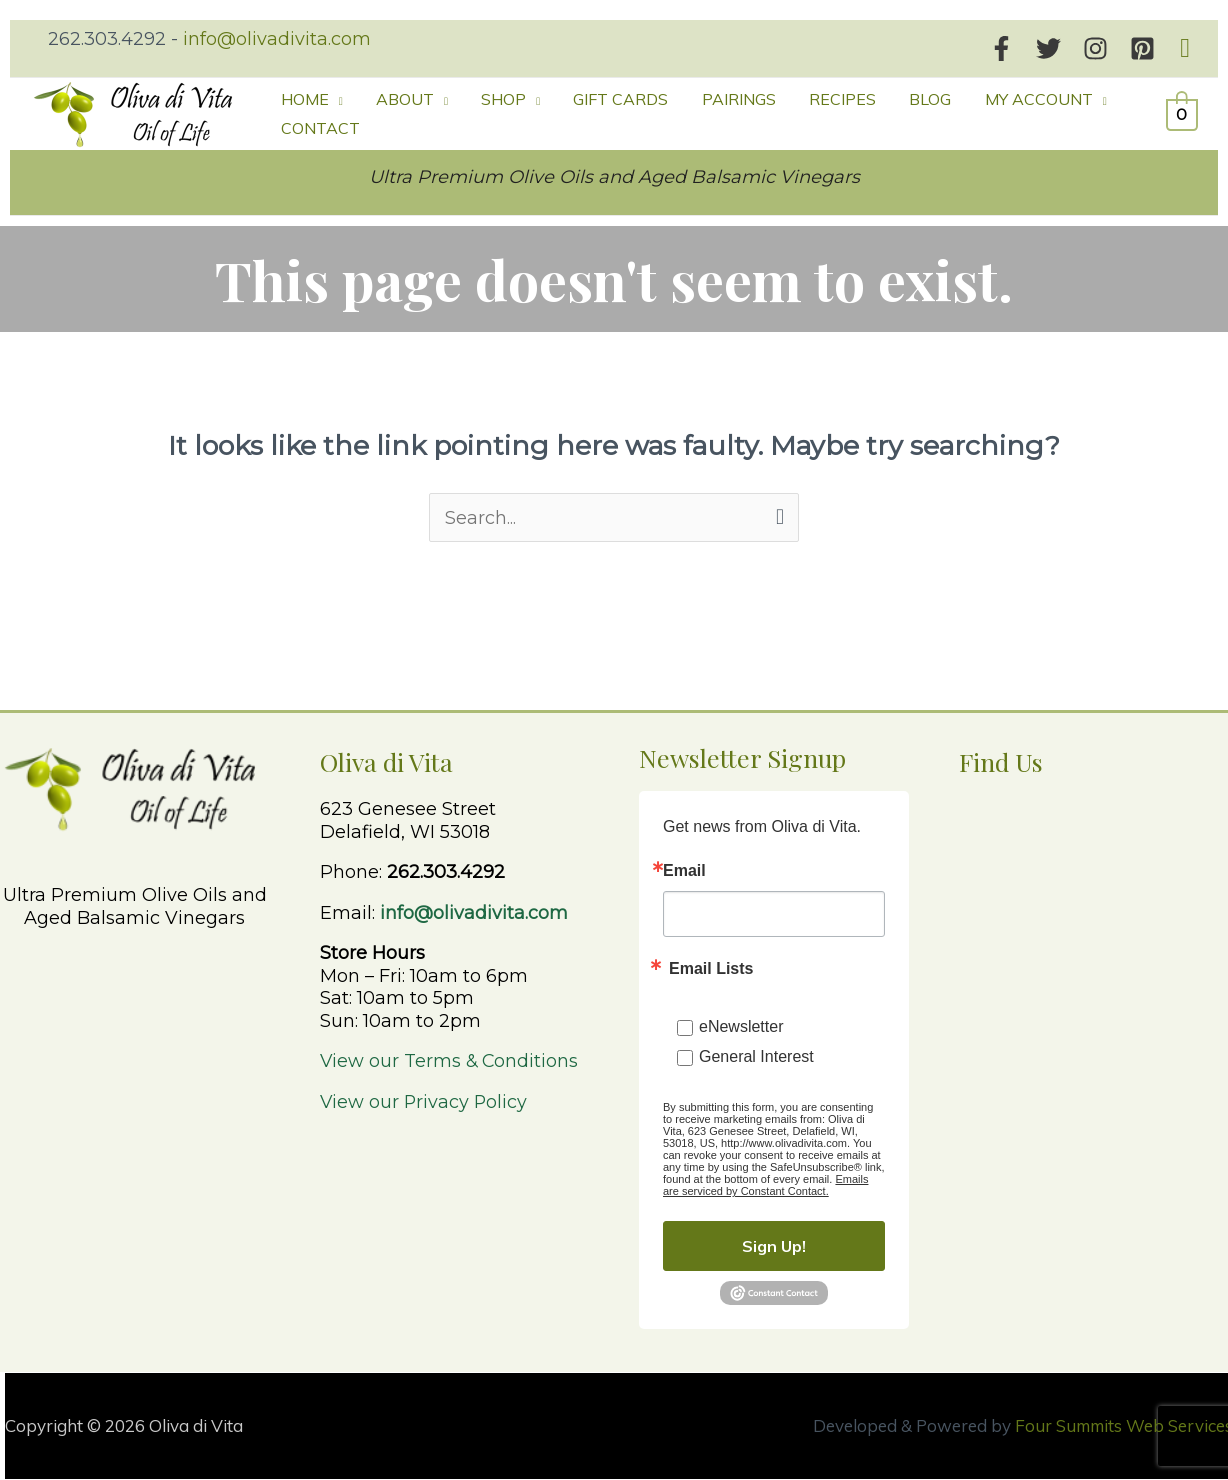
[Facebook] (1001, 48)
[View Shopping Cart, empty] (1182, 114)
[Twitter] (1048, 48)
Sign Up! (774, 1246)
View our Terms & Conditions (451, 1061)
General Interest (756, 1056)
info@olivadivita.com (277, 39)
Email (684, 871)
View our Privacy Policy (425, 1102)
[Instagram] (1095, 48)
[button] (1185, 48)
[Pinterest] (1142, 48)
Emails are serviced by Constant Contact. (765, 1185)
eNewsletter (741, 1026)
